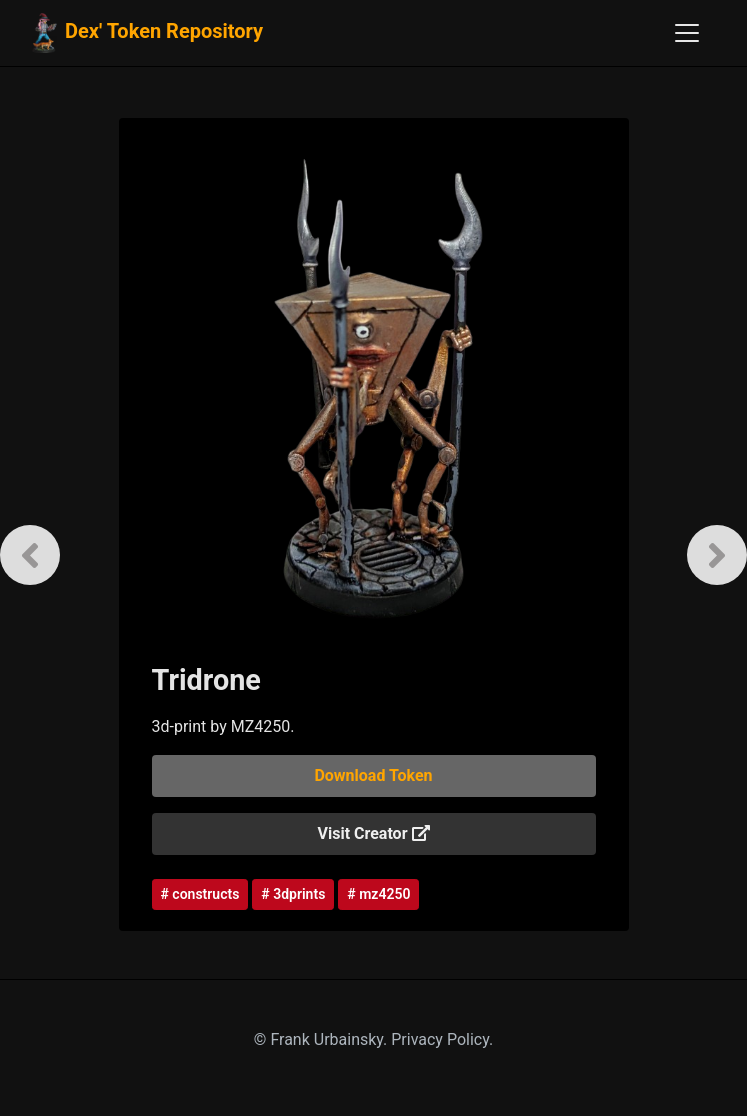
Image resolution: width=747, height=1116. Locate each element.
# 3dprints (293, 894)
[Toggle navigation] (687, 33)
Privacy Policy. (442, 1039)
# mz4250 (378, 894)
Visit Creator (374, 833)
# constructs (200, 894)
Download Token (373, 775)
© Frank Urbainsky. (322, 1039)
